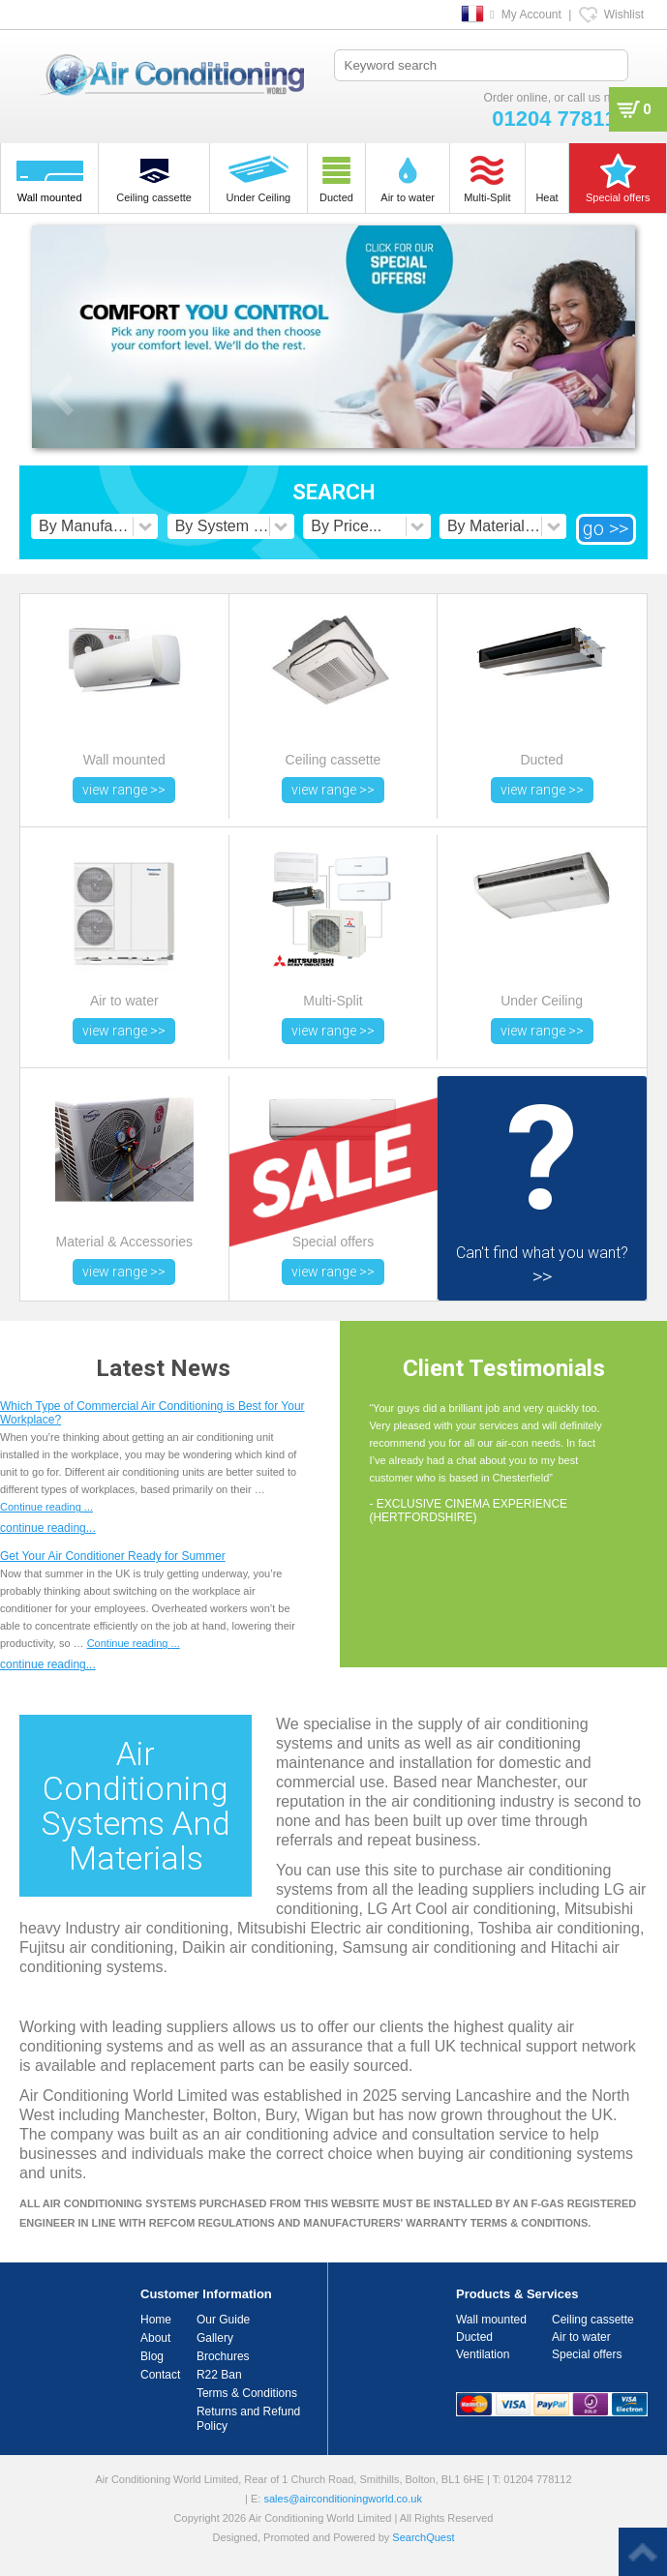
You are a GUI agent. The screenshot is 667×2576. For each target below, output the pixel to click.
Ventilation (482, 2354)
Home (155, 2319)
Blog (152, 2356)
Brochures (223, 2356)
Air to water (581, 2337)
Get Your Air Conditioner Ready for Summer (113, 1556)
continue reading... (48, 1528)
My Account (531, 14)
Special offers (587, 2354)
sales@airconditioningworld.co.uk (342, 2498)
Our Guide (223, 2319)
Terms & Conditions (247, 2393)
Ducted (474, 2337)
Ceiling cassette (593, 2319)
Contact (160, 2374)
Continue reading (46, 1507)
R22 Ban (219, 2374)
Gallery (215, 2338)
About (155, 2338)
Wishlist (624, 14)
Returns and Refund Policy (248, 2419)
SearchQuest (423, 2537)
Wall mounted (491, 2319)
